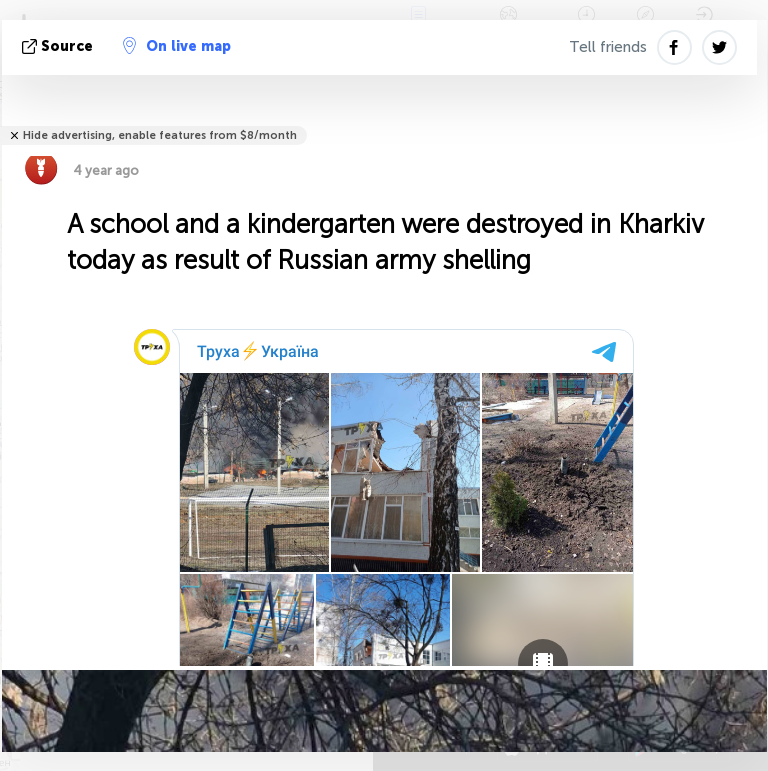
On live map (177, 46)
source (59, 46)
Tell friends (608, 47)
